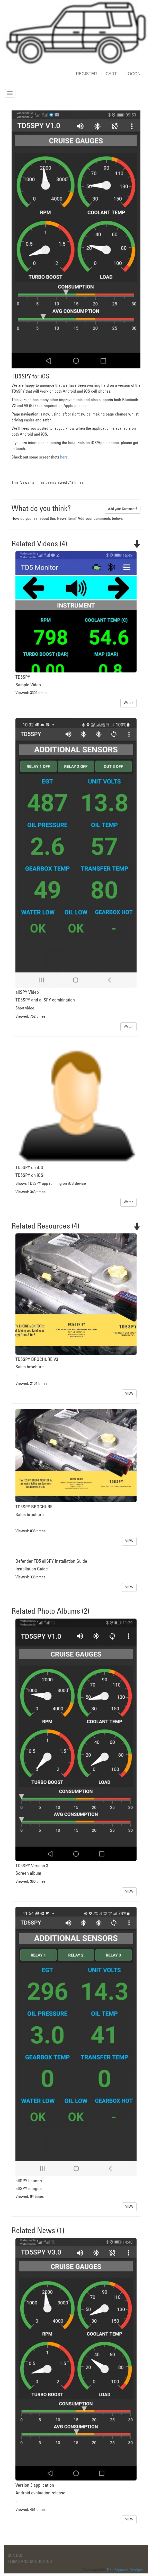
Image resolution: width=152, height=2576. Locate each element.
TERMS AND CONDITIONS (30, 2562)
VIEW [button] (129, 1393)
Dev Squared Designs (125, 2570)
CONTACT (16, 2556)
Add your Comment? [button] (122, 509)
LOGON (133, 74)
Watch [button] (128, 703)
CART (111, 74)
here (64, 457)
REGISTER (86, 74)
